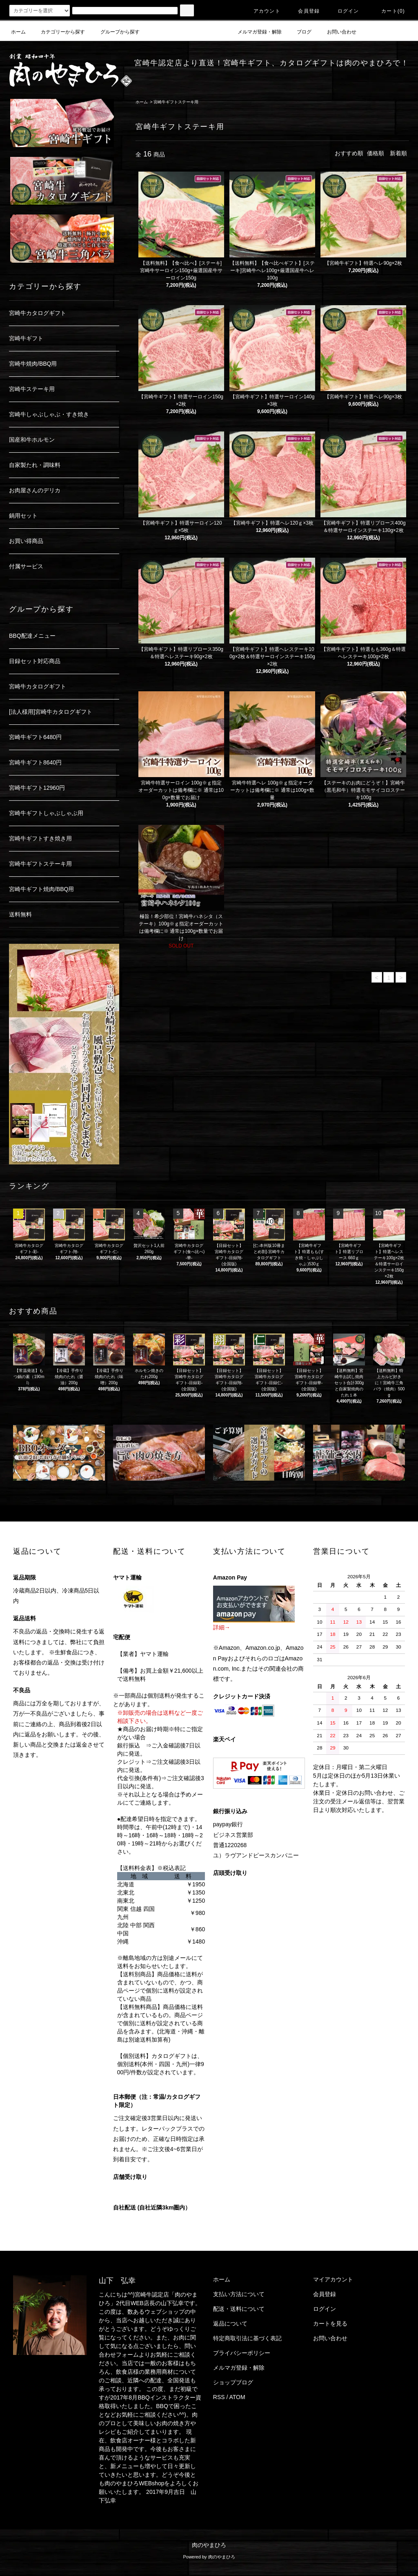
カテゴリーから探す (58, 32)
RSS (219, 2397)
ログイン (343, 11)
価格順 (375, 153)
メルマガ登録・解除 (255, 32)
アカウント (262, 11)
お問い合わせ (336, 32)
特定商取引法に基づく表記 (247, 2338)
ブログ (299, 32)
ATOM (237, 2397)
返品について (230, 2323)
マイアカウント (333, 2279)
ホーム (18, 32)
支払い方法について (239, 2294)
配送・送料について (239, 2309)
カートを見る (330, 2323)
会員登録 (304, 11)
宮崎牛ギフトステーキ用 (175, 102)
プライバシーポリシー (241, 2353)
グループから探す (115, 32)
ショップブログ (233, 2382)
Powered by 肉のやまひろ (209, 2556)
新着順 (398, 153)
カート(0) (388, 11)
